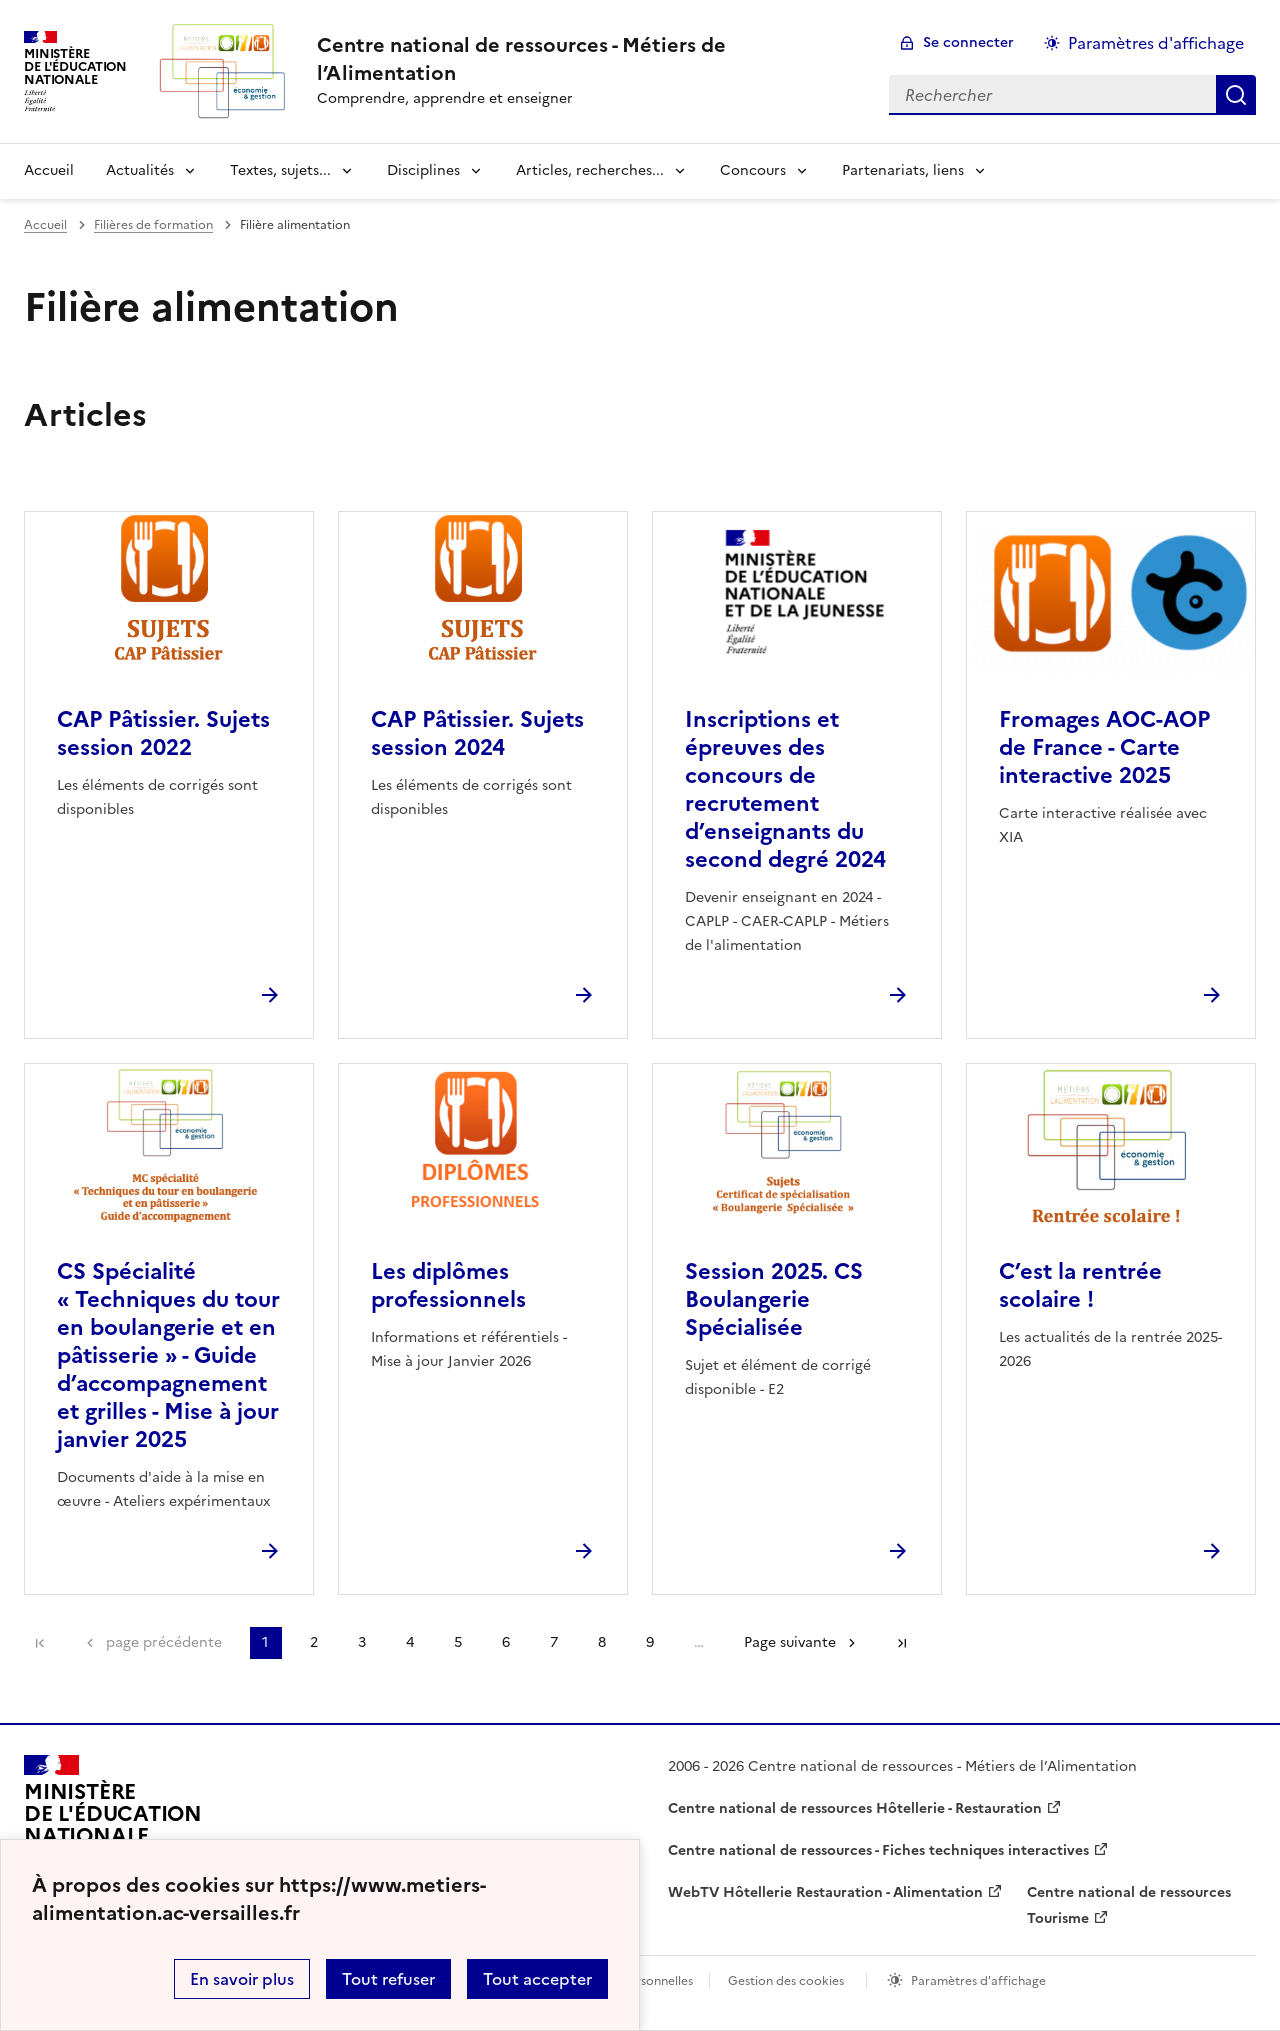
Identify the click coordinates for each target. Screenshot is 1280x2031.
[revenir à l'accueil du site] (587, 59)
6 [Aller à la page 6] (506, 1642)
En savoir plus (242, 1979)
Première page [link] (40, 1643)
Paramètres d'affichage (978, 1981)
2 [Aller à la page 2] (314, 1642)
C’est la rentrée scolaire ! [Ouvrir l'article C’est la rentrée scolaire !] (1080, 1285)
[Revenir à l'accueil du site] (113, 1823)
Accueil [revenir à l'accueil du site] (49, 170)
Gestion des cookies (786, 1981)
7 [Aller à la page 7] (554, 1642)
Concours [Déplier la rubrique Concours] (753, 170)
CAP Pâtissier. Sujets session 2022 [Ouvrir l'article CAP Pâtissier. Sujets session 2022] (163, 733)
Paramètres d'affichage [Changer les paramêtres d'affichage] (1156, 43)
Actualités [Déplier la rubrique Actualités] (140, 170)
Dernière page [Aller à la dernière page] (902, 1643)
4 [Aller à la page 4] (410, 1642)
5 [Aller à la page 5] (458, 1642)
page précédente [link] (164, 1642)
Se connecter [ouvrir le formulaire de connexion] (968, 42)
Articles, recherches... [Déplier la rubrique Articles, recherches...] (590, 170)
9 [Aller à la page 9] (650, 1642)
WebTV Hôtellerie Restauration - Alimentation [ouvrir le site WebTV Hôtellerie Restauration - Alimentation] (825, 1892)
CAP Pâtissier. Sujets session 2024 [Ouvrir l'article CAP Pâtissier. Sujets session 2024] (477, 733)
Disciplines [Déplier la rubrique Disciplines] (423, 170)
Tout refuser (388, 1979)
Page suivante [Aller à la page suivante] (790, 1642)
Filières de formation (153, 225)
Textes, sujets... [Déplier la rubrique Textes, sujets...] (280, 170)
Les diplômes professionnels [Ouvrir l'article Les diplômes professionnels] (448, 1285)
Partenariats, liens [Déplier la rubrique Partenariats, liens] (903, 170)
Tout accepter (537, 1979)
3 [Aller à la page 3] (362, 1642)
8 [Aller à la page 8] (602, 1642)
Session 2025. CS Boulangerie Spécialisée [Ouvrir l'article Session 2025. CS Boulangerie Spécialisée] (774, 1299)
